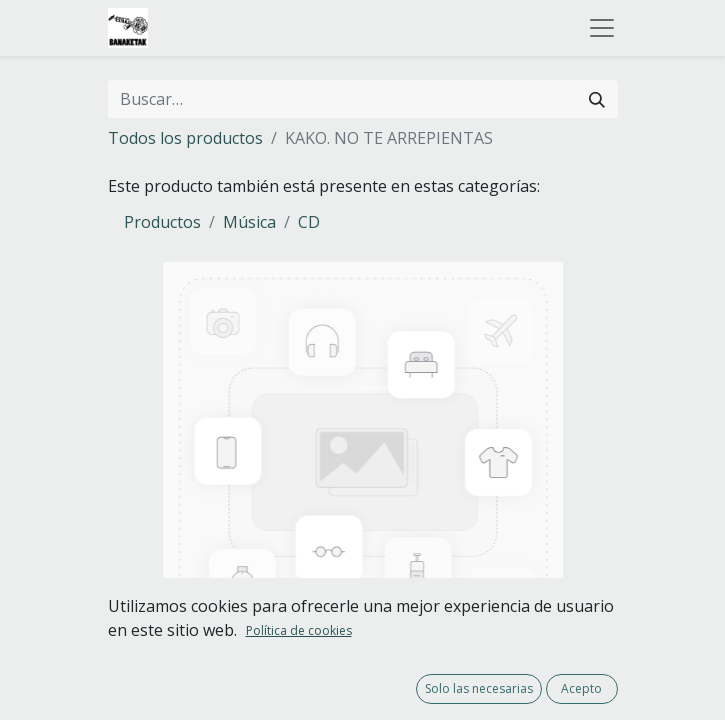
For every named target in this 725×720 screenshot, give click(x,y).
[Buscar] (597, 99)
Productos (162, 222)
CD (309, 222)
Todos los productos (185, 138)
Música (249, 222)
